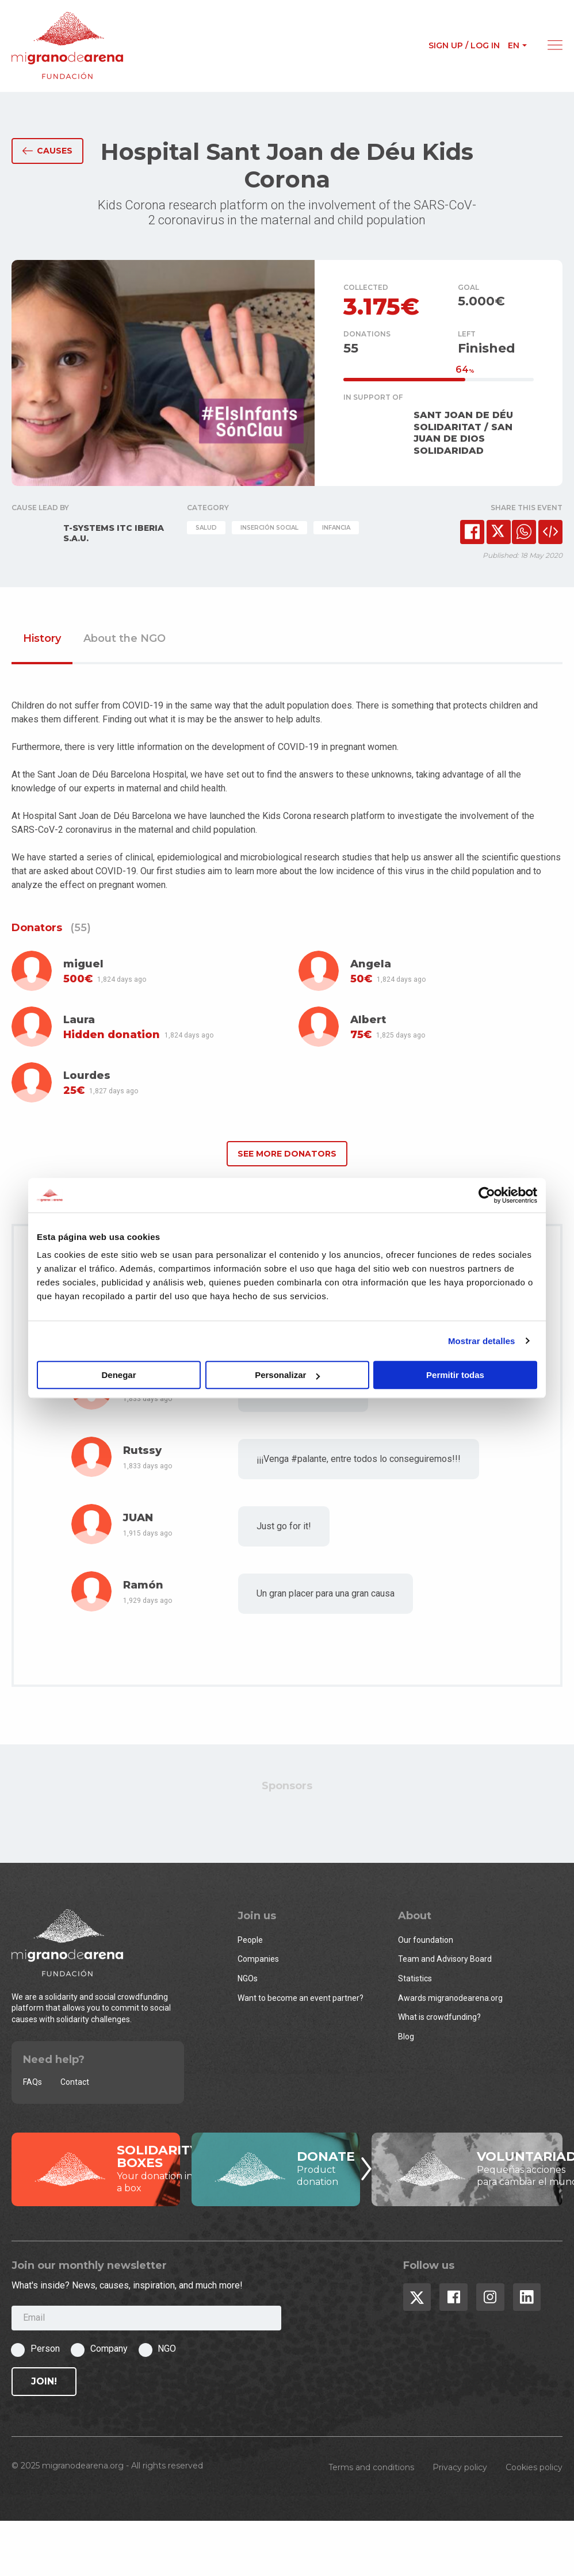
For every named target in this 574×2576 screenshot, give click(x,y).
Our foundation (425, 1940)
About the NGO (124, 639)
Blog (406, 2036)
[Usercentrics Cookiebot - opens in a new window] (487, 1195)
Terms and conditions (371, 2467)
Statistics (415, 1978)
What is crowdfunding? (439, 2017)
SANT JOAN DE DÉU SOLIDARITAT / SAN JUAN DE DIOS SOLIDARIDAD (463, 432)
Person (45, 2348)
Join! (44, 2381)
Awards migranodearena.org (450, 1998)
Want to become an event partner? (300, 1998)
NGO (167, 2348)
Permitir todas (455, 1375)
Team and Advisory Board (445, 1958)
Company (109, 2348)
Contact (74, 2082)
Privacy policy (460, 2467)
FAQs (32, 2082)
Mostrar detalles (481, 1341)
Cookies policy (534, 2467)
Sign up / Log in (464, 45)
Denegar (118, 1375)
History (42, 639)
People (250, 1940)
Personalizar (287, 1375)
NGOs (248, 1978)
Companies (258, 1958)
